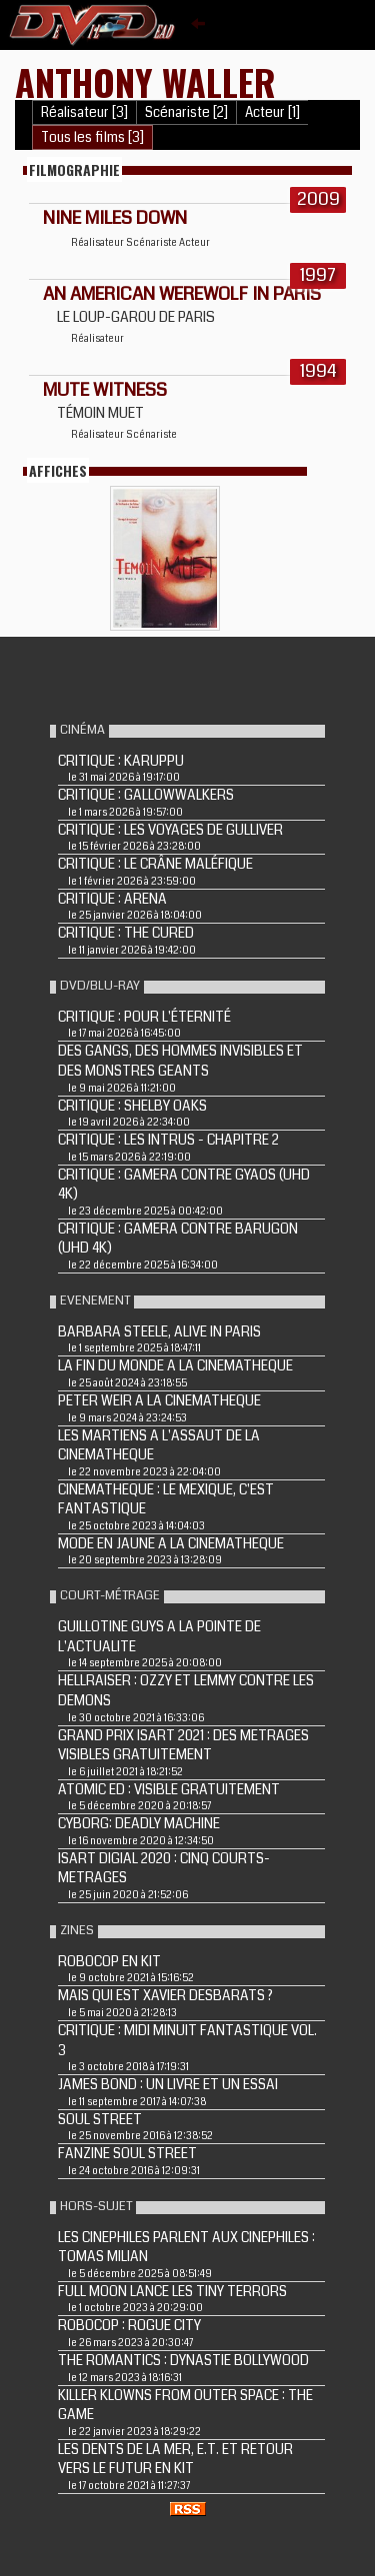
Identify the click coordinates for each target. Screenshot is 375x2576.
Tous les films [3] (92, 137)
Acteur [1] (272, 112)
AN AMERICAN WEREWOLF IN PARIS (182, 294)
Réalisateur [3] (84, 112)
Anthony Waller (145, 81)
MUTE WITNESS (105, 390)
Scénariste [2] (186, 112)
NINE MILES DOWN (115, 218)
